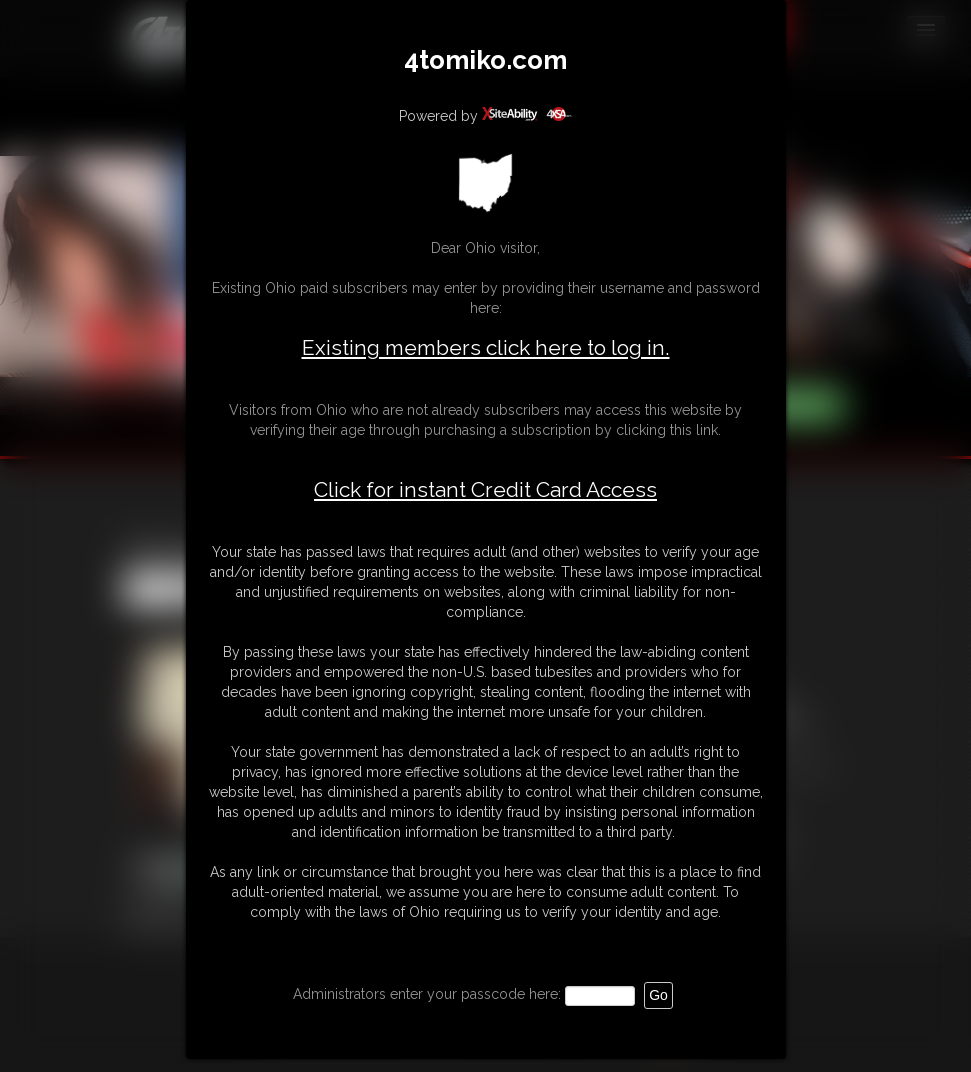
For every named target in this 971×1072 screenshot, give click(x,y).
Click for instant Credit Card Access (485, 490)
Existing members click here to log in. (486, 347)
